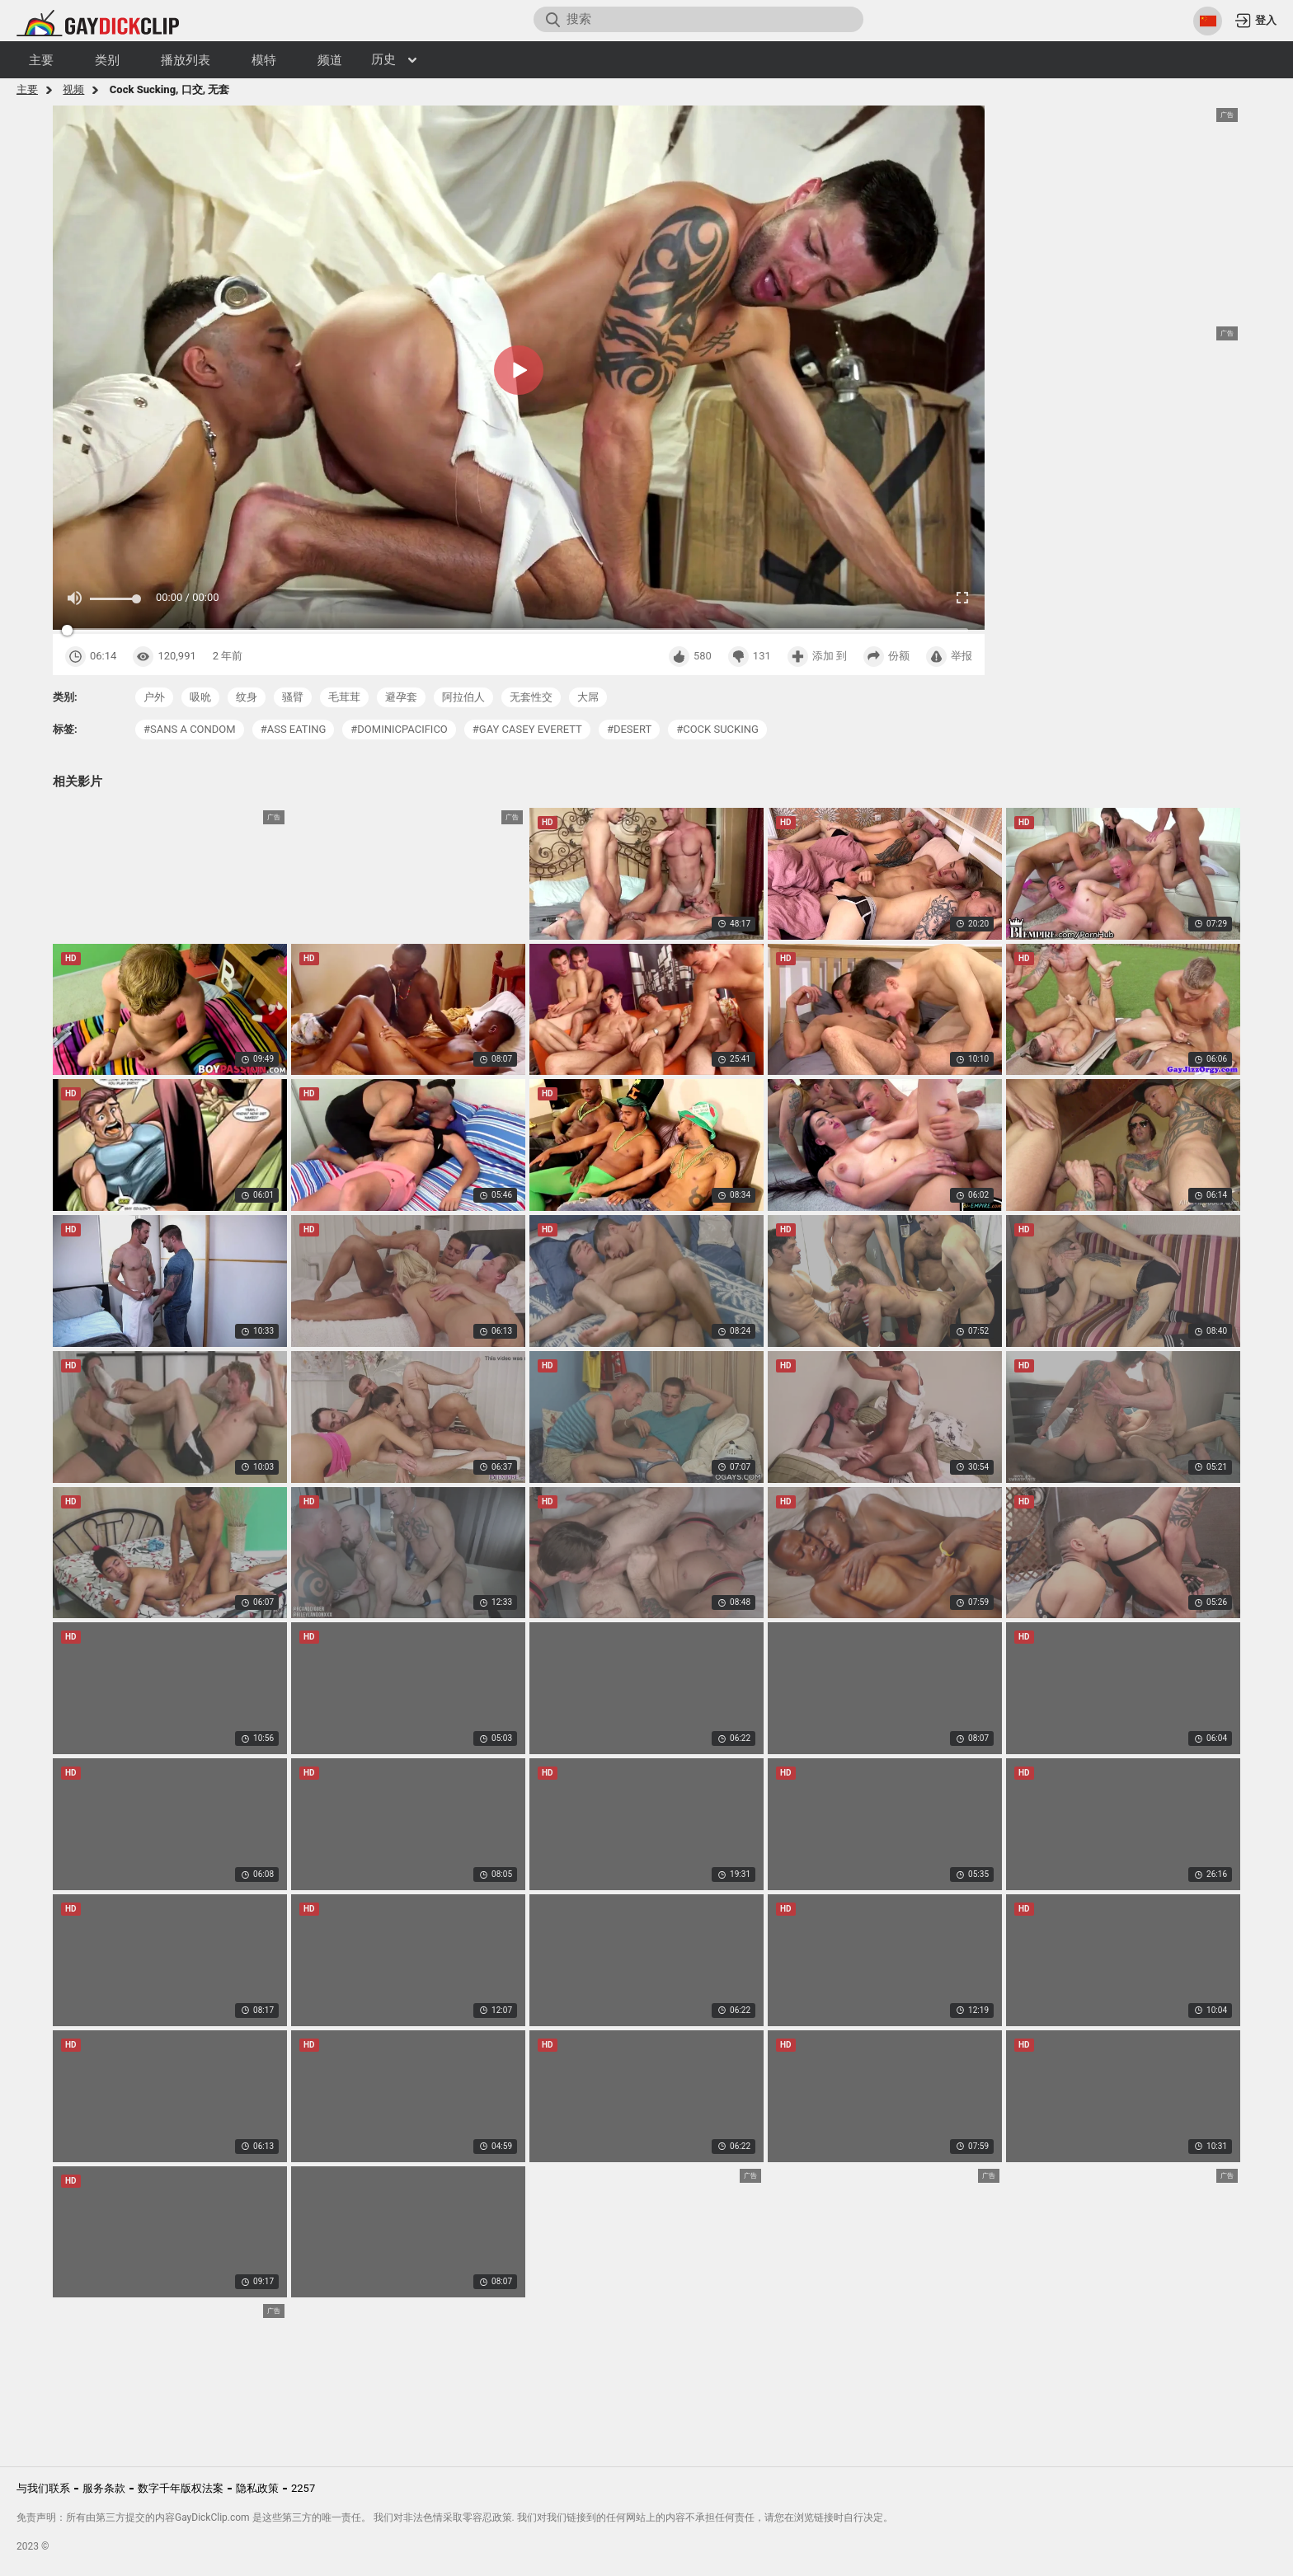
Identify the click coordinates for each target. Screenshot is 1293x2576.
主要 (27, 89)
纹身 (246, 697)
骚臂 (292, 697)
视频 (73, 89)
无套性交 (531, 697)
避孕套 (401, 697)
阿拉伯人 (463, 697)
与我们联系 (43, 2488)
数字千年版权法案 (180, 2488)
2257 (303, 2488)
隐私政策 (257, 2488)
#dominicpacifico (399, 729)
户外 (154, 697)
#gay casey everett (527, 729)
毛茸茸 (344, 697)
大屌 (588, 697)
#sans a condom (189, 729)
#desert (629, 729)
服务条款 (103, 2488)
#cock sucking (717, 729)
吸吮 (200, 697)
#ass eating (294, 729)
